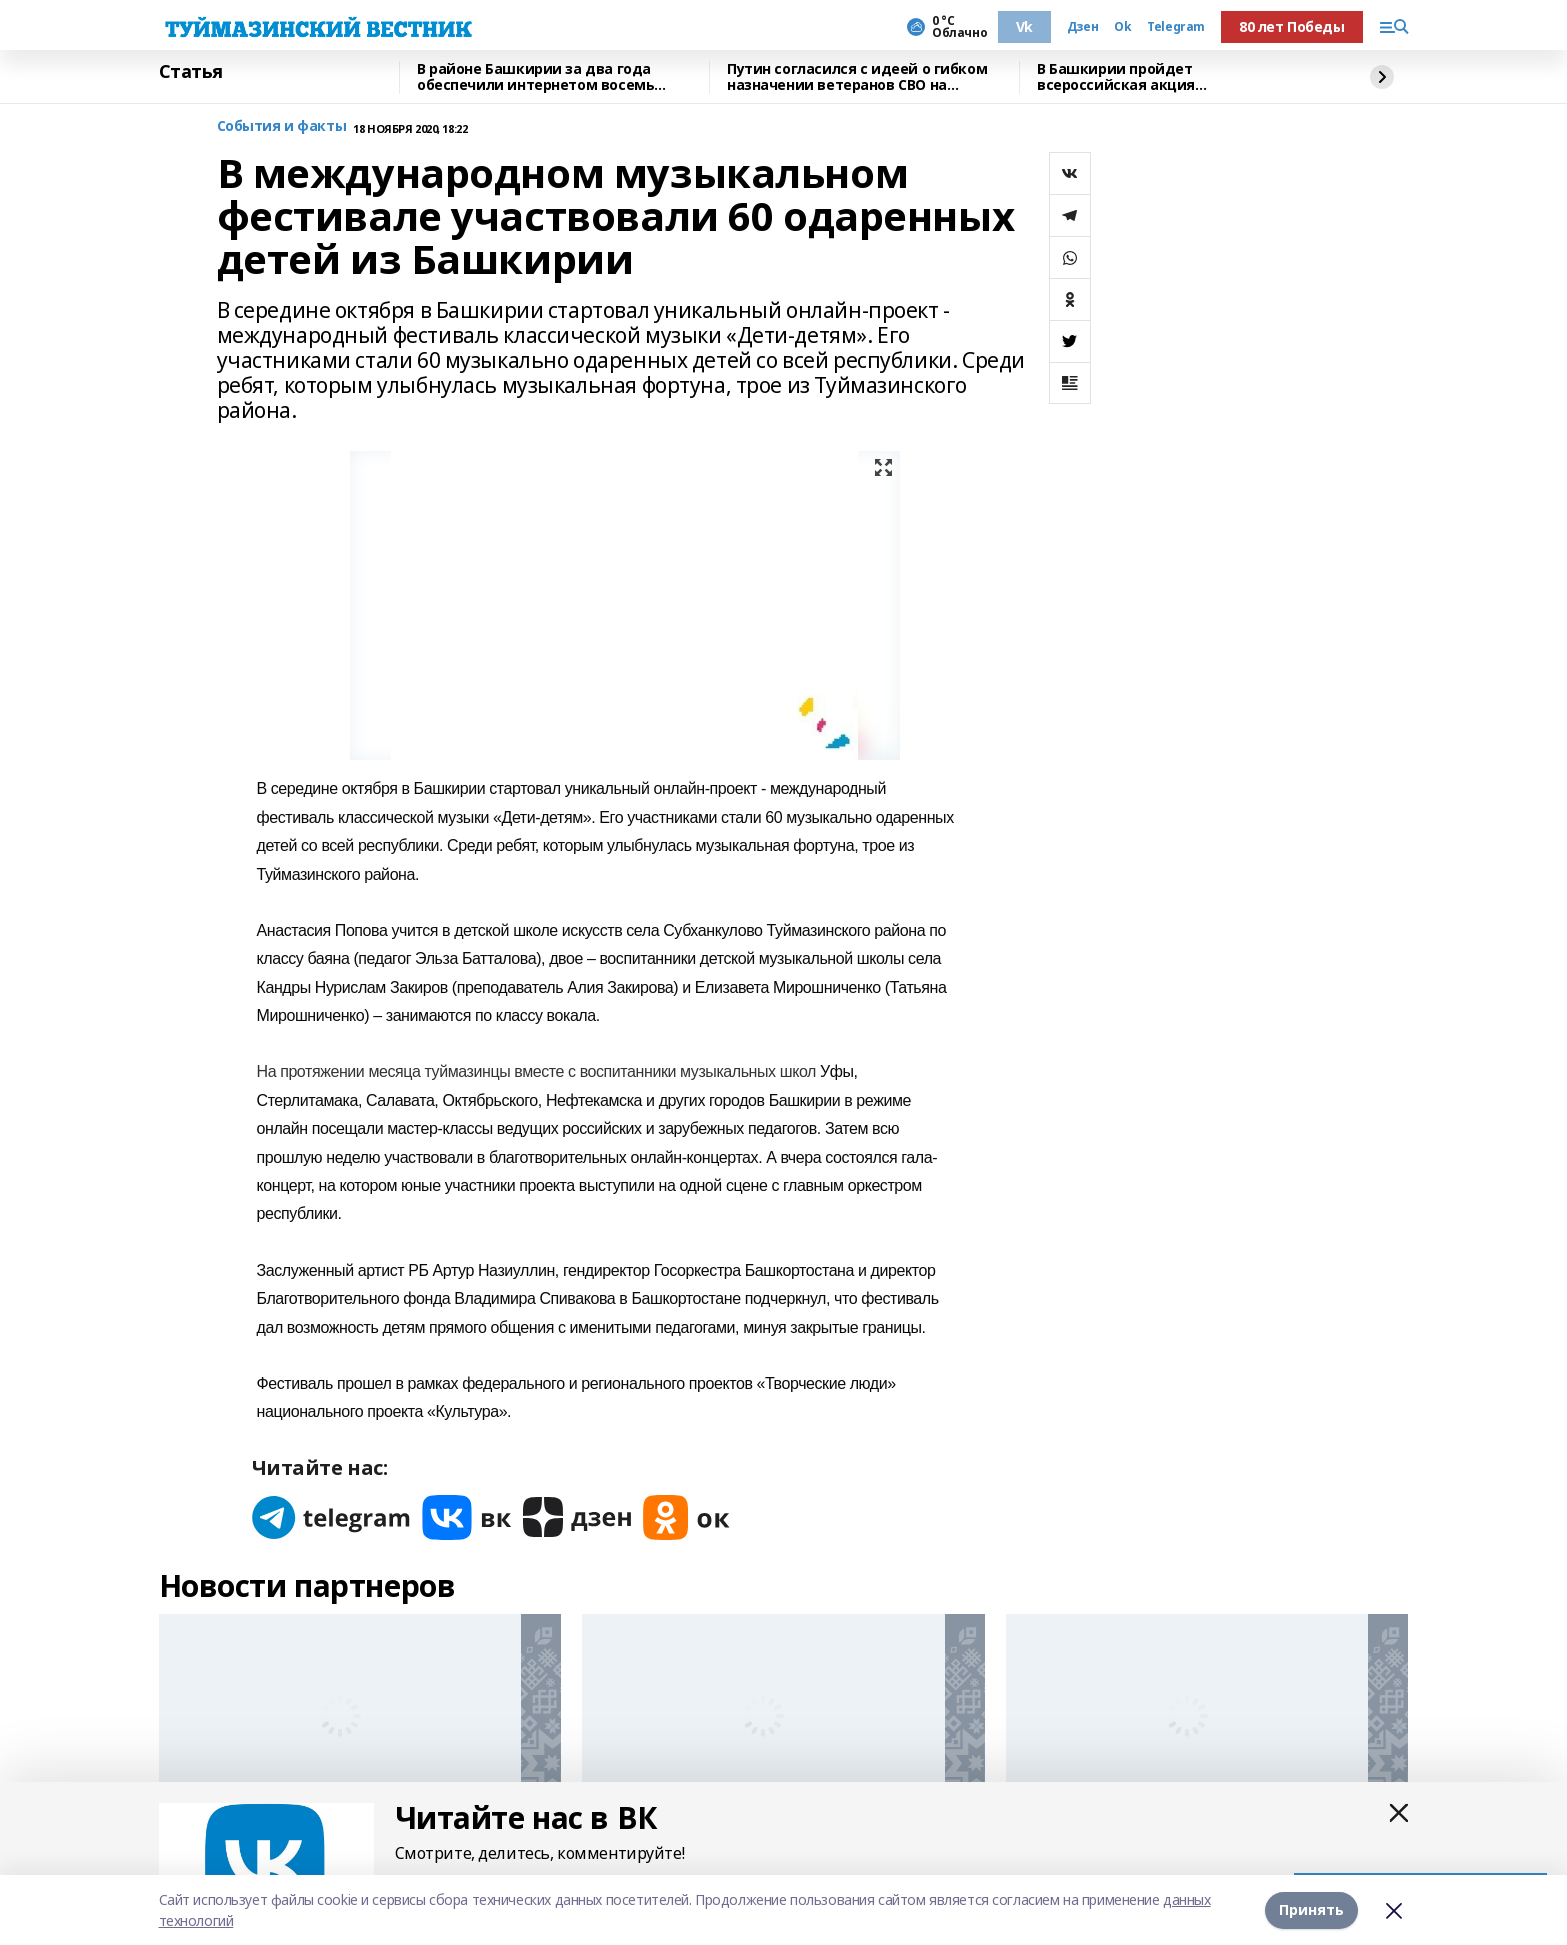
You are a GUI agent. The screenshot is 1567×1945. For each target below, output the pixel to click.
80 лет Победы (1292, 26)
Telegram (1176, 27)
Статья (191, 72)
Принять (1311, 1909)
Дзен (1082, 27)
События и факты (282, 126)
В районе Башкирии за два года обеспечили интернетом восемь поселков (535, 77)
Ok (1122, 27)
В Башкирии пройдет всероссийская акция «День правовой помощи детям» (1159, 77)
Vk (1024, 26)
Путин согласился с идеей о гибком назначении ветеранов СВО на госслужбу (857, 77)
